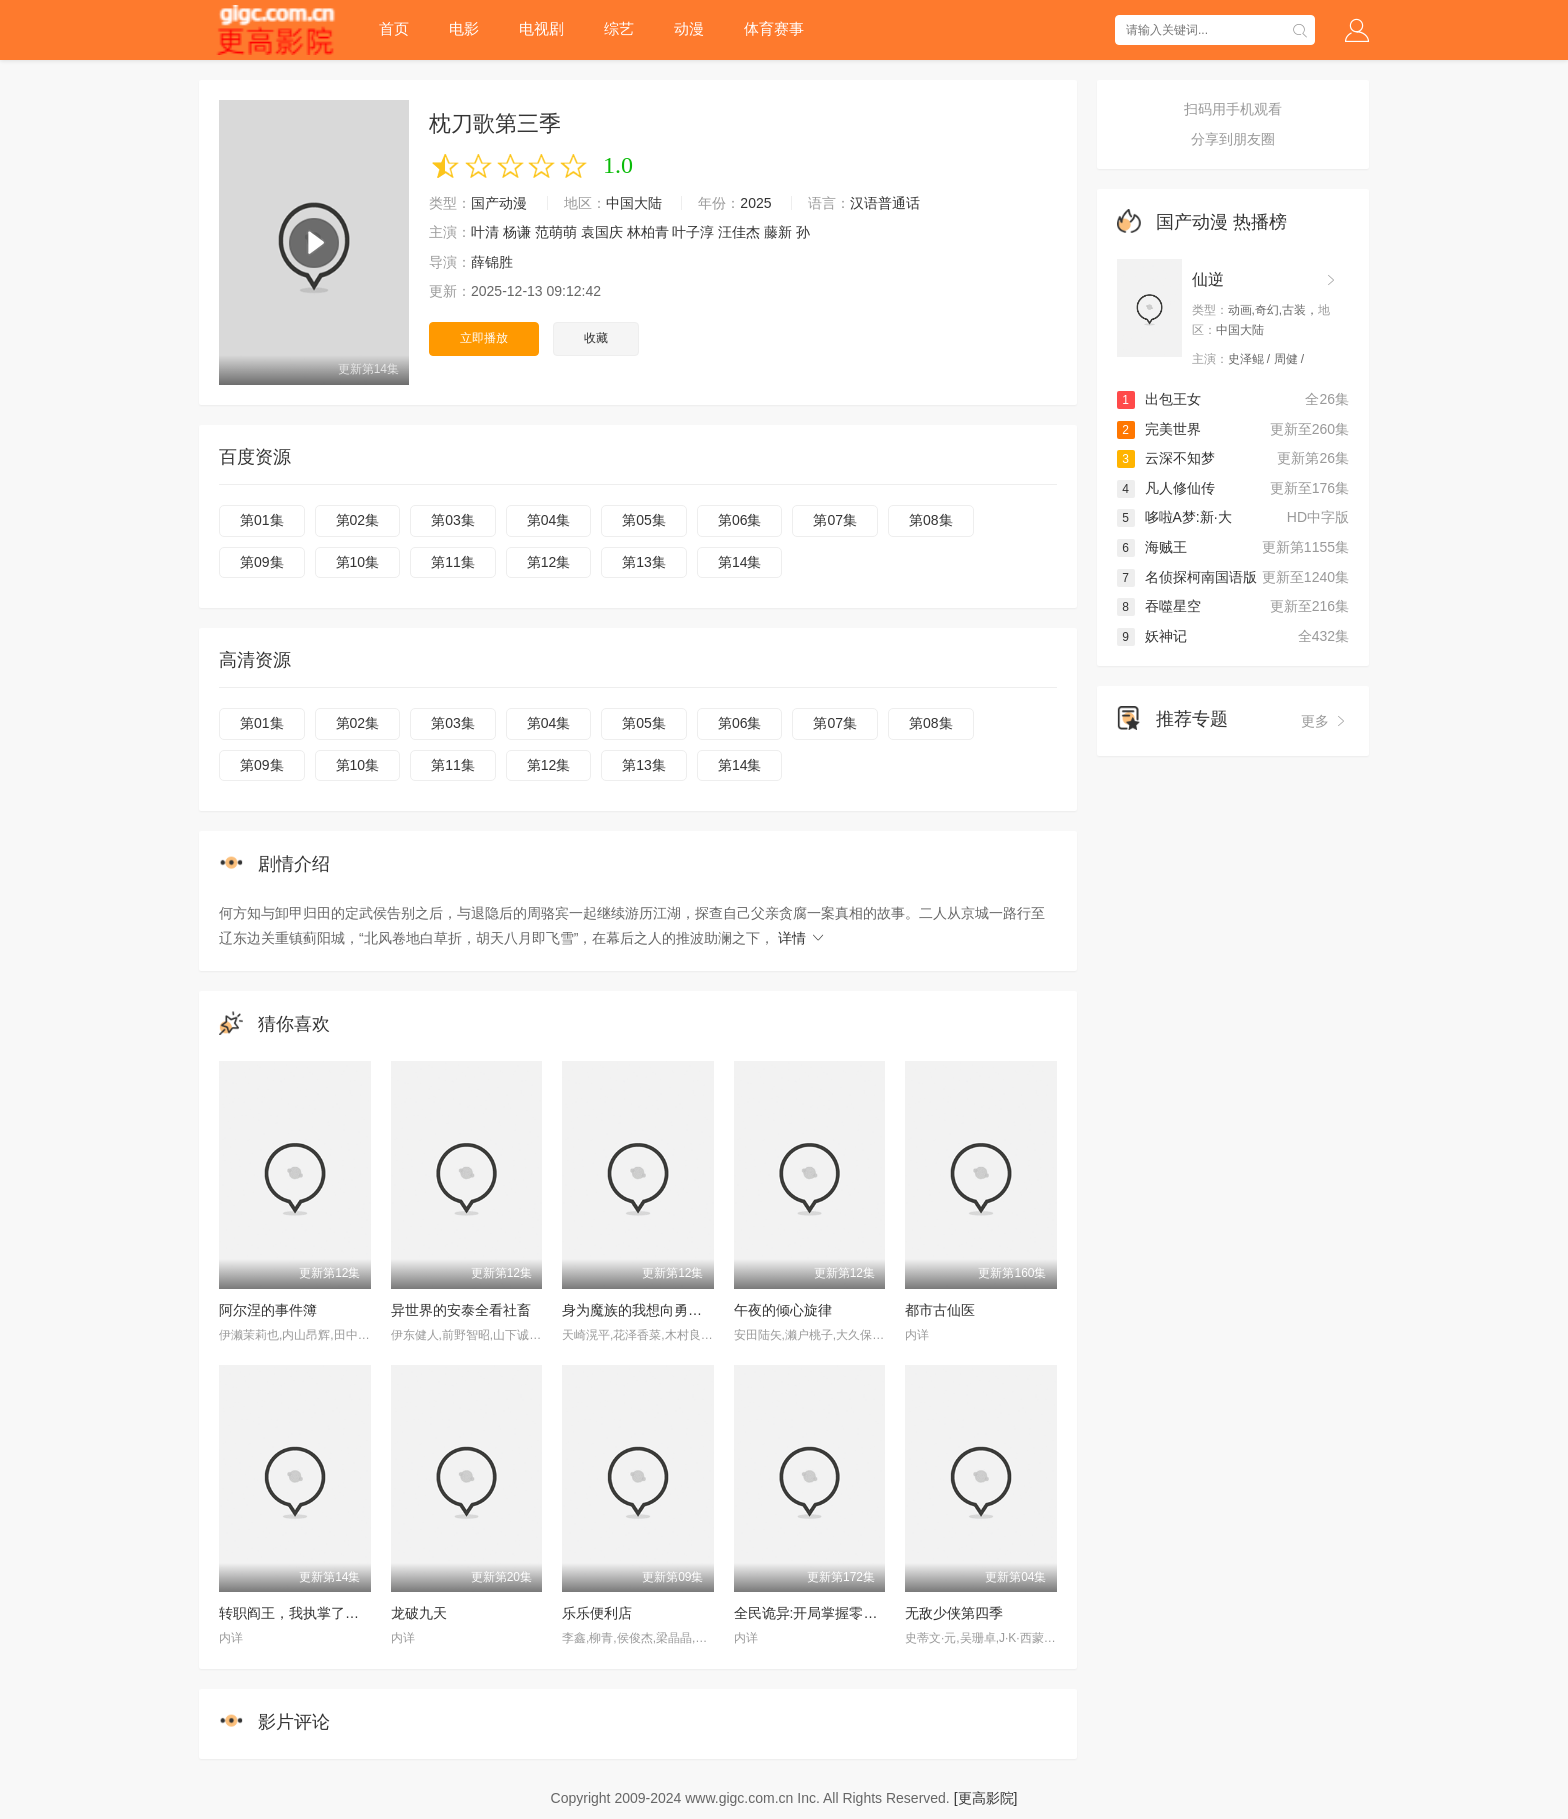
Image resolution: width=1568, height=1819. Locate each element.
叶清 (485, 232)
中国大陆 (634, 203)
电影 (464, 28)
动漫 (689, 28)
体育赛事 (774, 28)
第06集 (740, 520)
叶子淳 (693, 232)
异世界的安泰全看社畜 (461, 1310)
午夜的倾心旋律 (783, 1310)
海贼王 (1152, 547)
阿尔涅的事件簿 (268, 1310)
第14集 (740, 562)
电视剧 (541, 28)
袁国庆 (602, 232)
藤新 (778, 232)
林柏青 (648, 232)
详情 (802, 938)
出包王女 (1159, 399)
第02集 (358, 520)
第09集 (262, 562)
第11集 (453, 562)
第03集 (453, 520)
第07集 (835, 520)
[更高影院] (986, 1798)
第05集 (644, 520)
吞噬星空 (1159, 606)
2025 (755, 203)
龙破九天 (419, 1613)
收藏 (596, 338)
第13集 (644, 562)
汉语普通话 (885, 203)
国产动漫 (499, 203)
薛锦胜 (492, 262)
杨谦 (517, 232)
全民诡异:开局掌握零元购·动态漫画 (843, 1613)
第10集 (358, 562)
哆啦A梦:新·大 (1174, 517)
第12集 (549, 562)
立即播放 (484, 338)
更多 (1325, 721)
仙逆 (1208, 279)
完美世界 (1159, 429)
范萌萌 (556, 232)
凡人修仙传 (1166, 488)
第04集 (549, 520)
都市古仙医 (940, 1310)
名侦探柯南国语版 (1187, 577)
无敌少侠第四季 (954, 1613)
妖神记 (1152, 636)
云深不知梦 (1166, 458)
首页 (394, 28)
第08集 (931, 520)
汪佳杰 (739, 232)
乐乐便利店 (597, 1613)
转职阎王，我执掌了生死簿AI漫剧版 (330, 1613)
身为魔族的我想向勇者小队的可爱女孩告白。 (702, 1310)
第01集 (262, 520)
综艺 (619, 28)
